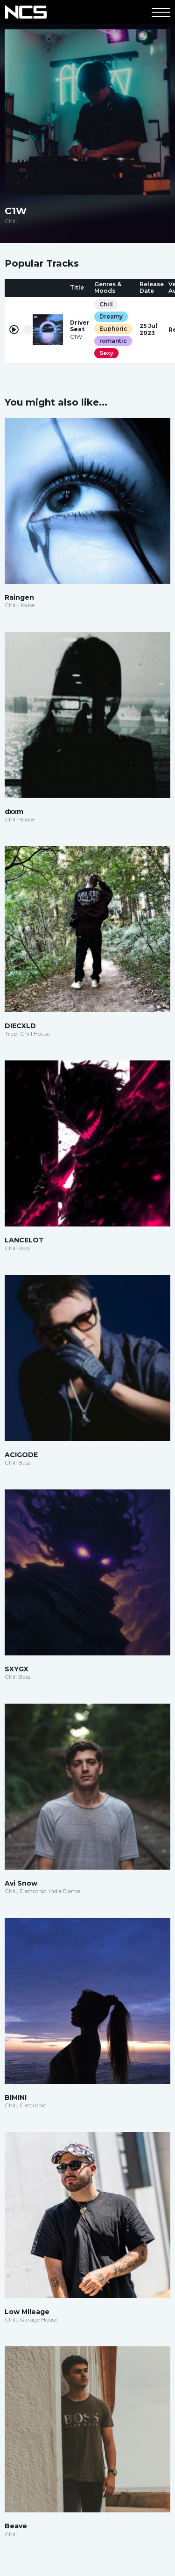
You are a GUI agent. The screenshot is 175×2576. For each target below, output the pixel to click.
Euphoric (113, 328)
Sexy (106, 352)
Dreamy (111, 316)
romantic (113, 340)
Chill (106, 304)
